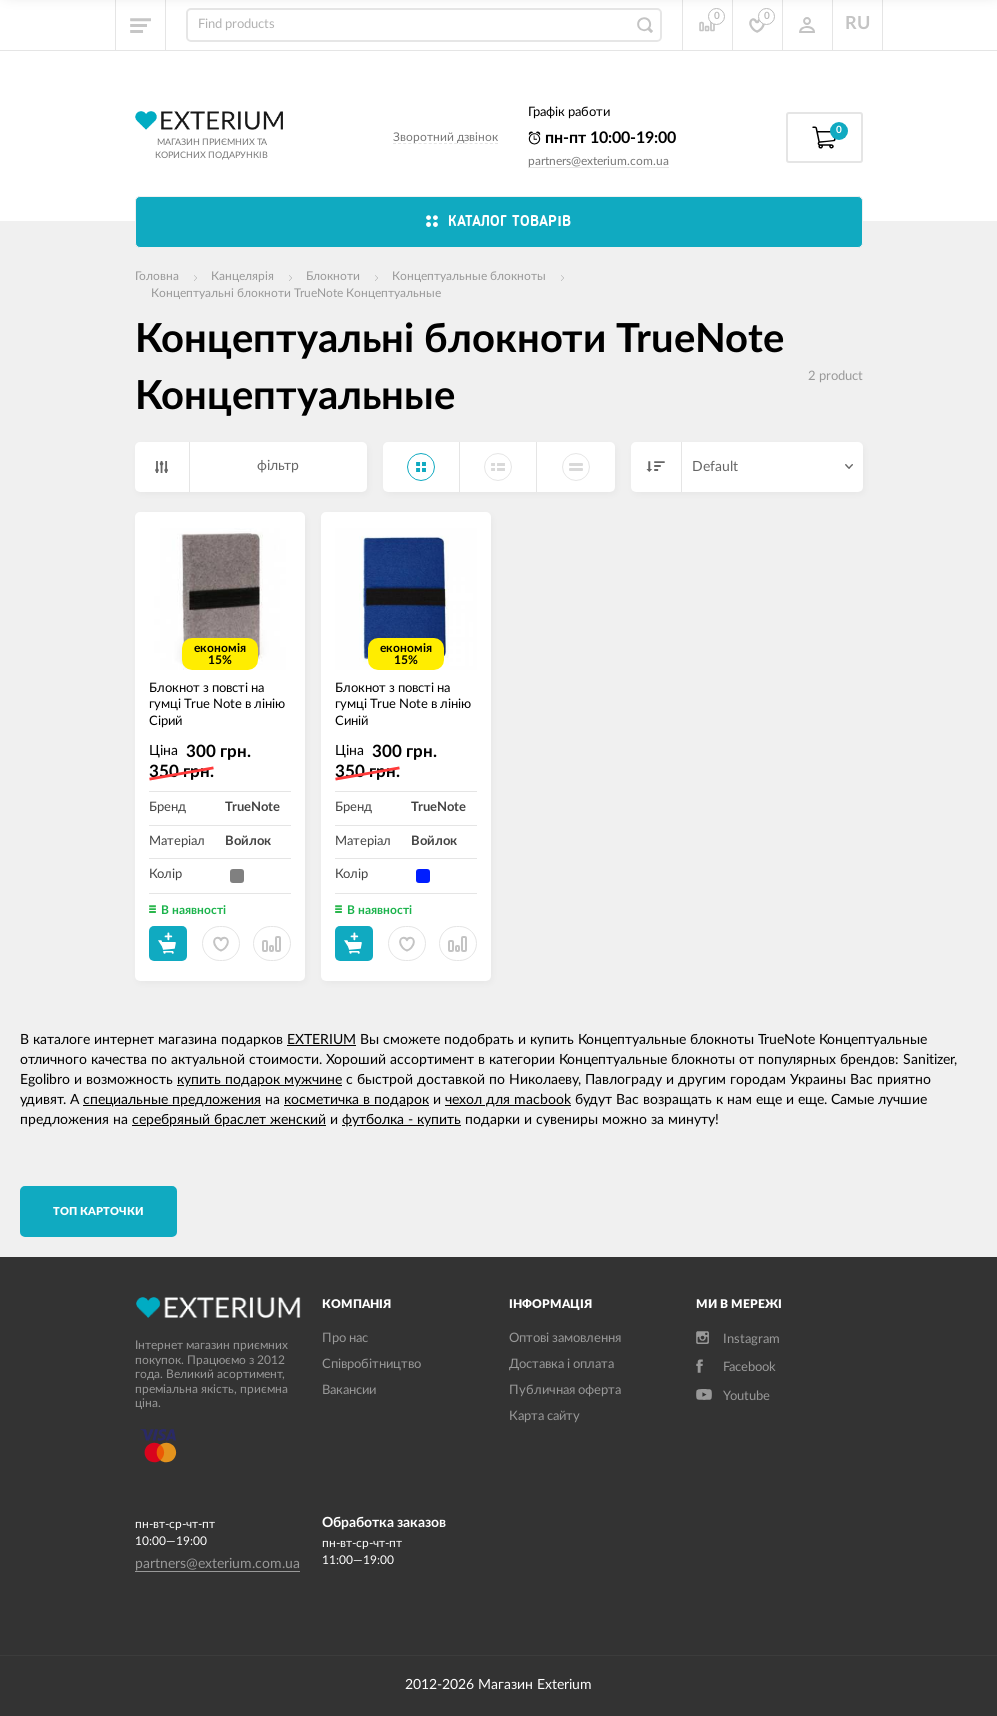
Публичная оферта (565, 1390)
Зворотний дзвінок (445, 137)
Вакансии (349, 1390)
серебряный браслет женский (229, 1120)
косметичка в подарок (356, 1100)
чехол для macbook (508, 1100)
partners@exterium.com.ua (598, 161)
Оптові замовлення (565, 1338)
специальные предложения (172, 1100)
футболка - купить (401, 1120)
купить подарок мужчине (259, 1080)
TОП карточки (98, 1211)
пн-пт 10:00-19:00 (602, 138)
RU (857, 24)
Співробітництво (371, 1364)
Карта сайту (544, 1416)
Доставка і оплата (561, 1364)
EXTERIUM (321, 1040)
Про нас (345, 1338)
